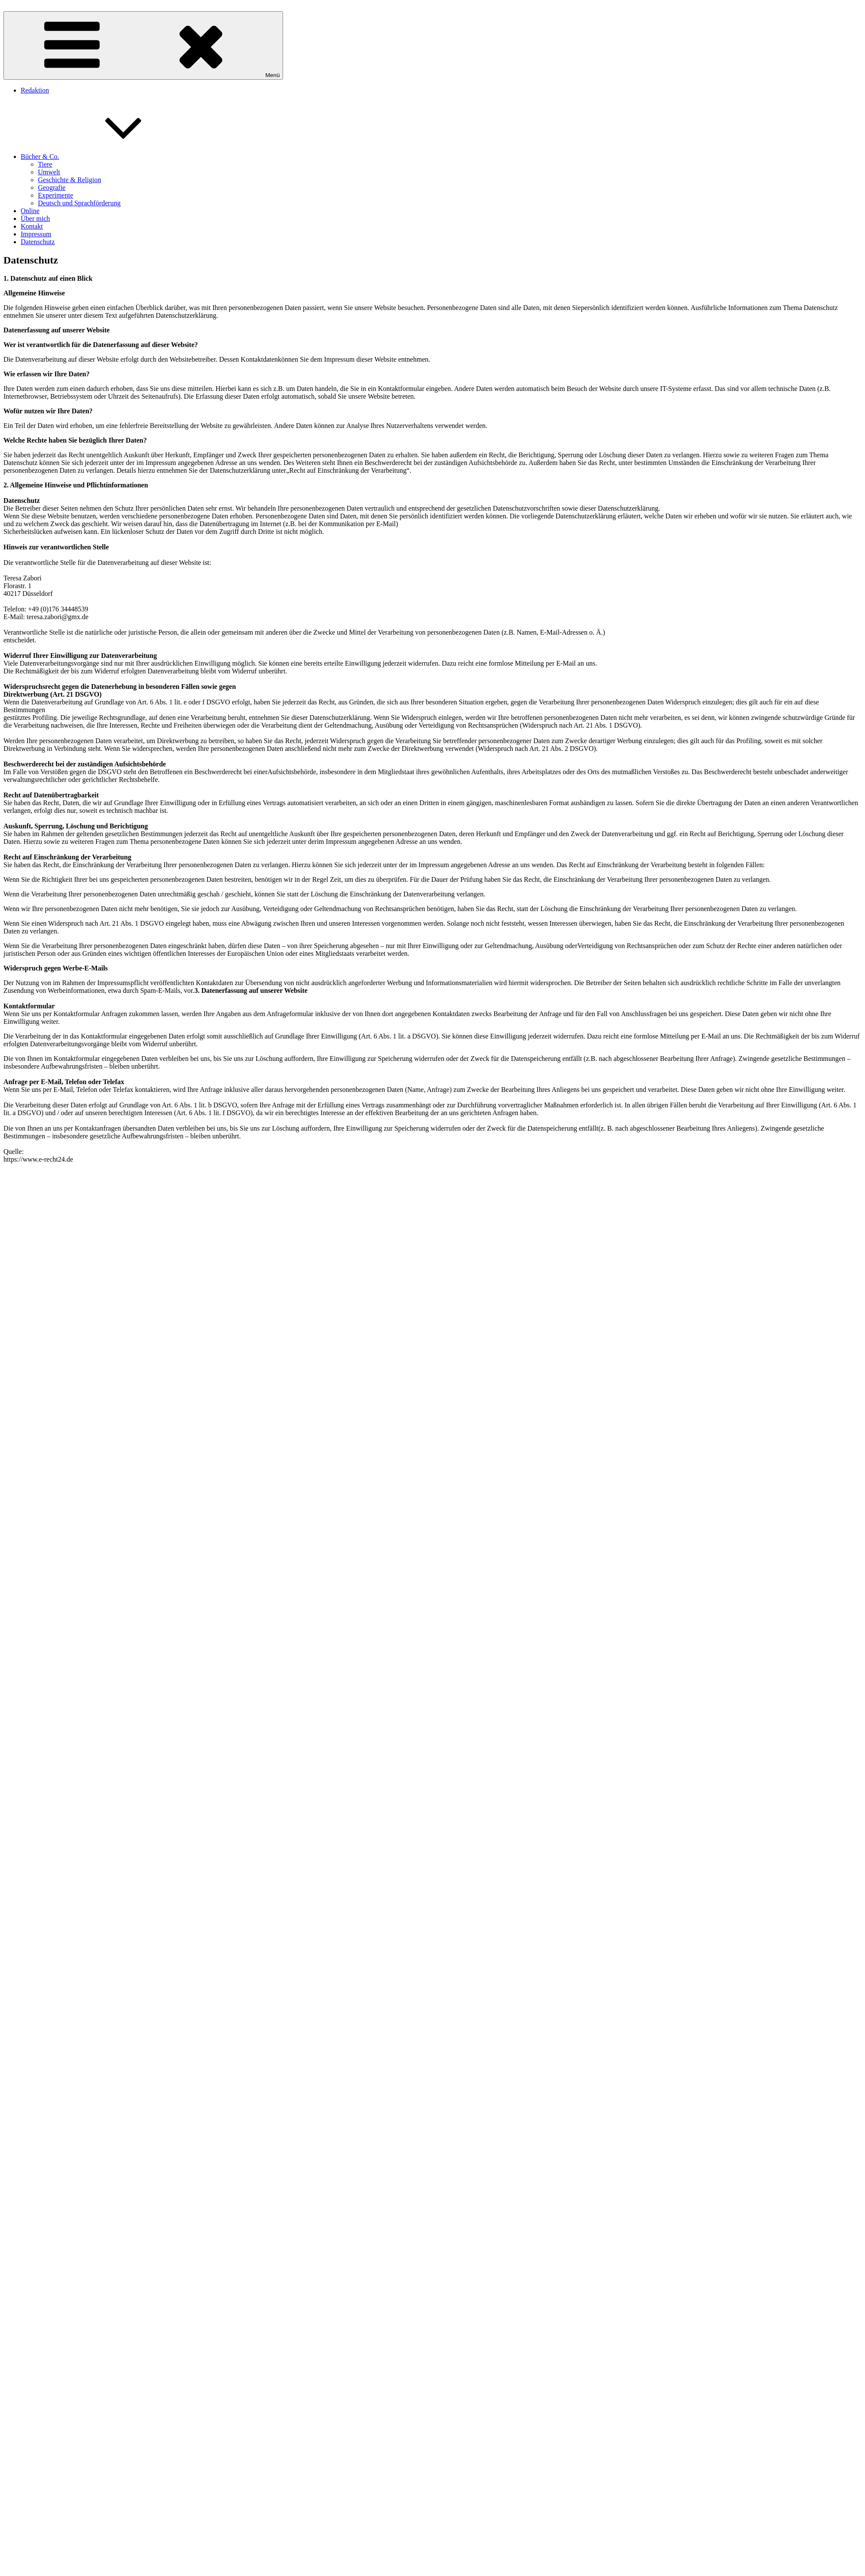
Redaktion (35, 90)
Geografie (51, 187)
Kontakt (32, 226)
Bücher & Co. (104, 156)
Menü (143, 45)
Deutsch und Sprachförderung (79, 203)
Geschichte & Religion (69, 179)
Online (30, 210)
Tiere (45, 164)
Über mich (35, 218)
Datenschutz (38, 241)
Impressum (36, 234)
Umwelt (49, 172)
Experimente (55, 195)
